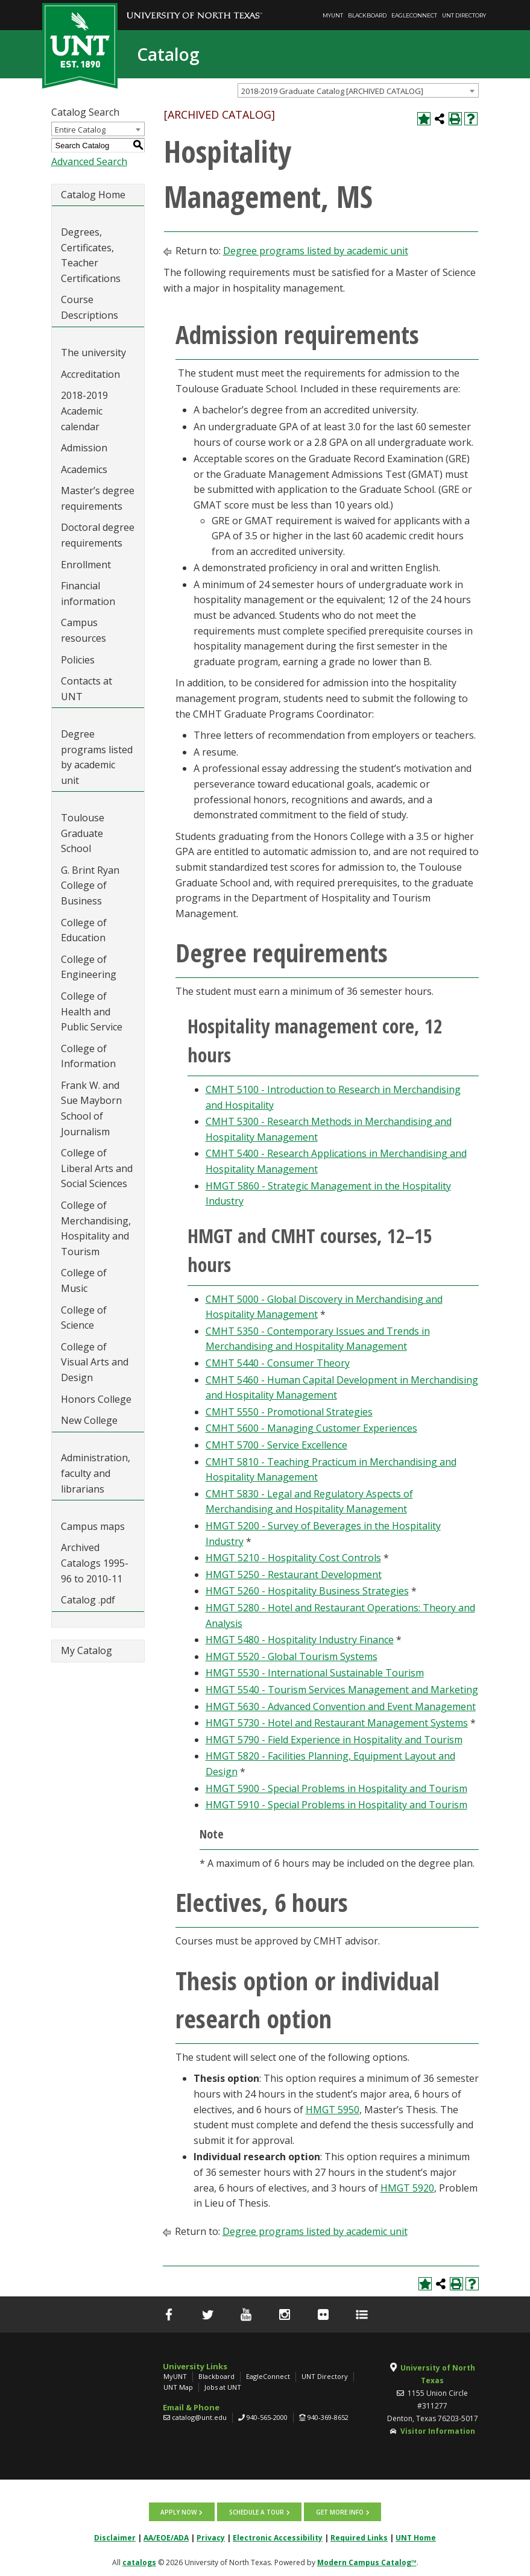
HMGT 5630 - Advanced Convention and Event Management (341, 1706)
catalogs (139, 2562)
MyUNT (333, 15)
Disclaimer (115, 2537)
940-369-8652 (328, 2417)
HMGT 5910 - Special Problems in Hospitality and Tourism (336, 1804)
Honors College (96, 1399)
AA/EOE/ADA (166, 2537)
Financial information (88, 593)
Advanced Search (89, 161)
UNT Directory (464, 15)
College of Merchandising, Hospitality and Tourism (96, 1228)
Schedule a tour (256, 2511)
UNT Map (178, 2387)
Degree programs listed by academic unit (97, 757)
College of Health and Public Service (91, 1011)
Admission (84, 447)
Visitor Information (437, 2431)
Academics (84, 469)
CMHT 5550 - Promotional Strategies (289, 1411)
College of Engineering (88, 967)
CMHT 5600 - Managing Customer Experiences (311, 1428)
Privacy (211, 2537)
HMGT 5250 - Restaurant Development (294, 1574)
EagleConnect (414, 15)
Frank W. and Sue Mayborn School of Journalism (91, 1108)
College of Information (88, 1056)
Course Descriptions (89, 307)
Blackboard (367, 15)
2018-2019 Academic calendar (84, 411)
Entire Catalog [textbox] (80, 129)
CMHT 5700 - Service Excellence (276, 1445)
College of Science (84, 1317)
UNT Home (416, 2537)
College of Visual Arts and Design (94, 1362)
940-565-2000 (267, 2417)
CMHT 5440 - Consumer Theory (278, 1363)
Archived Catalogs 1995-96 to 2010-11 (94, 1563)
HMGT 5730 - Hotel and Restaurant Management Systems (337, 1722)
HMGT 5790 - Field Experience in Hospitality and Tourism (334, 1739)
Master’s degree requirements (97, 498)
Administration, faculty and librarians (95, 1473)
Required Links (359, 2537)
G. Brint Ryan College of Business (90, 885)
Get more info (339, 2511)
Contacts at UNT (86, 688)
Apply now (180, 2511)
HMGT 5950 (332, 2109)
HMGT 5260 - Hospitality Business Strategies (307, 1590)
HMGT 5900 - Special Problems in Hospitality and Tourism (336, 1788)
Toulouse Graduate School (82, 833)
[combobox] (358, 90)
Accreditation (90, 374)
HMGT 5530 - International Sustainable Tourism (315, 1672)
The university (93, 352)
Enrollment (86, 564)
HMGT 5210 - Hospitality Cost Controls (293, 1557)
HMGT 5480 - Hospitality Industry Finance (300, 1639)
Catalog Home (93, 194)
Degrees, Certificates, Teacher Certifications (91, 255)
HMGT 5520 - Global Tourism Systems (291, 1656)
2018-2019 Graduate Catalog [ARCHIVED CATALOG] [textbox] (332, 91)
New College (89, 1420)
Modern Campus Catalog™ (367, 2562)
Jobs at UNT (222, 2387)
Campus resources (83, 630)
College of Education (84, 930)
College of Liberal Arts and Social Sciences (97, 1168)
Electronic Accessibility (278, 2537)
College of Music (84, 1280)
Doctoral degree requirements (97, 535)
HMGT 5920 (407, 2188)
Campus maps (93, 1526)
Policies (78, 659)
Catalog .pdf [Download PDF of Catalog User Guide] (88, 1599)
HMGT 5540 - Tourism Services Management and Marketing (342, 1689)
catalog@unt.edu (199, 2417)
